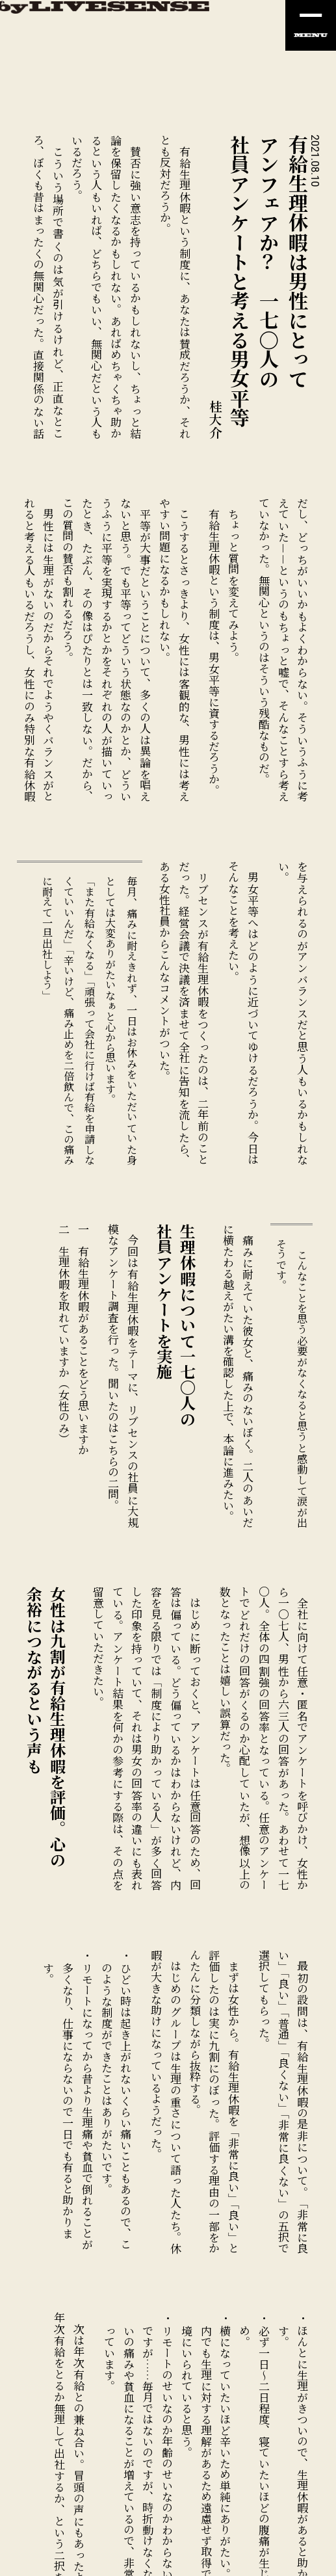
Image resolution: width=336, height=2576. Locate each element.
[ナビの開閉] (310, 25)
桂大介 (216, 419)
